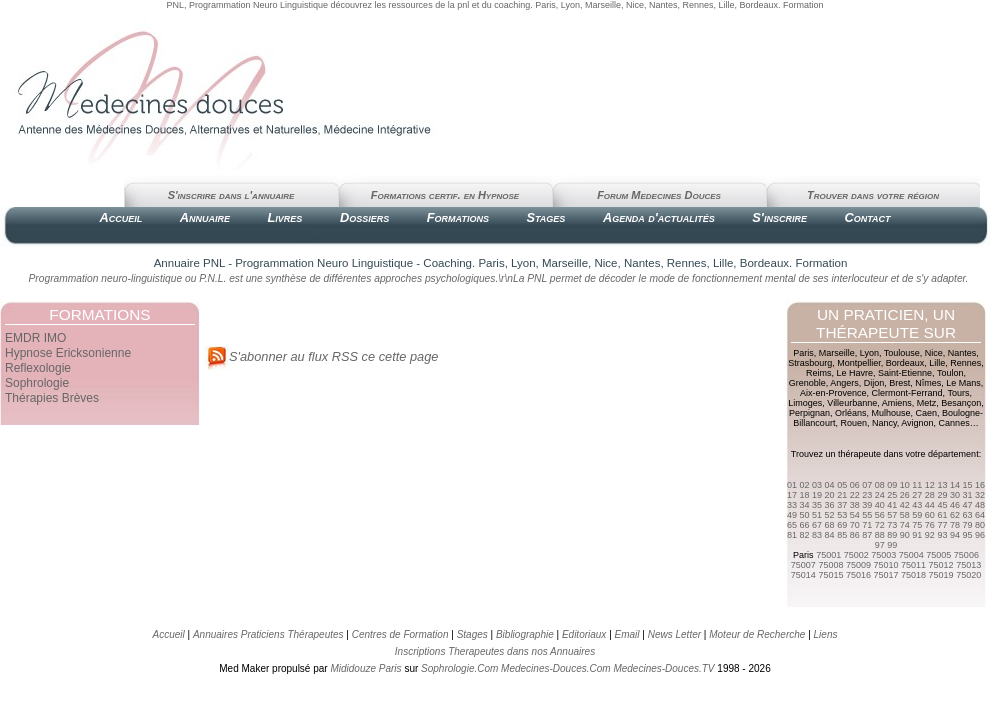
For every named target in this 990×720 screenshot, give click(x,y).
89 (892, 535)
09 (892, 485)
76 (930, 525)
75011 (913, 565)
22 (855, 495)
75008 (830, 565)
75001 (828, 555)
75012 (941, 565)
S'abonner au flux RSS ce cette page (321, 356)
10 (905, 485)
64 (980, 515)
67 (817, 525)
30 (955, 495)
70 (855, 525)
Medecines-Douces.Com (556, 668)
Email (627, 634)
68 (830, 525)
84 (830, 535)
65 (792, 525)
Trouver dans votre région (873, 195)
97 (880, 545)
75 (917, 525)
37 (842, 505)
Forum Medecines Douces (659, 195)
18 (805, 495)
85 (842, 535)
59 (917, 515)
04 (830, 485)
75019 (941, 575)
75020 (968, 575)
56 (880, 515)
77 (942, 525)
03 (817, 485)
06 (855, 485)
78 (955, 525)
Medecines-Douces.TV (663, 668)
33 (792, 505)
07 (867, 485)
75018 (913, 575)
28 (930, 495)
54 (855, 515)
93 (942, 535)
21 (842, 495)
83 (817, 535)
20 (830, 495)
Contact (867, 217)
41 (892, 505)
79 (967, 525)
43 (917, 505)
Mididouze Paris (365, 668)
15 (967, 485)
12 (930, 485)
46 (955, 505)
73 (892, 525)
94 (955, 535)
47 (967, 505)
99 (892, 545)
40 (880, 505)
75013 (968, 565)
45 (942, 505)
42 (905, 505)
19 (817, 495)
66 (805, 525)
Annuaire (205, 217)
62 (955, 515)
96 (980, 535)
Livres (285, 217)
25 (892, 495)
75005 (938, 555)
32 (980, 495)
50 (805, 515)
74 (905, 525)
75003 (883, 555)
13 (942, 485)
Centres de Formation (400, 634)
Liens (826, 634)
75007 (803, 565)
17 (792, 495)
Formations (458, 217)
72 (880, 525)
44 (930, 505)
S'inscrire (779, 217)
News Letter (674, 634)
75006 (966, 555)
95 (967, 535)
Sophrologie (37, 383)
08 (880, 485)
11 (917, 485)
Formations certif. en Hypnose (445, 195)
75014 (803, 575)
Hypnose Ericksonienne (68, 353)
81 (792, 535)
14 (955, 485)
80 (980, 525)
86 (855, 535)
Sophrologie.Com (459, 668)
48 (980, 505)
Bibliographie (525, 634)
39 (867, 505)
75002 (856, 555)
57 (892, 515)
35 (817, 505)
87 (867, 535)
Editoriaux (584, 634)
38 (855, 505)
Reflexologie (38, 368)
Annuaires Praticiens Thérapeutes (269, 634)
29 (942, 495)
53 (842, 515)
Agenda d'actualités (659, 217)
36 (830, 505)
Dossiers (364, 217)
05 (842, 485)
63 (967, 515)
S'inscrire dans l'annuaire (231, 195)
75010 (885, 565)
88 (880, 535)
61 (942, 515)
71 (867, 525)
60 (930, 515)
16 (980, 485)
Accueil (120, 217)
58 (905, 515)
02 (805, 485)
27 (917, 495)
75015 (830, 575)
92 (930, 535)
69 (842, 525)
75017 (885, 575)
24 (880, 495)
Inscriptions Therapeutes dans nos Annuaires (495, 651)
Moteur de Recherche (757, 634)
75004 (911, 555)
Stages (545, 217)
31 (967, 495)
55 (867, 515)
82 (805, 535)
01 (792, 485)
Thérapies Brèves (52, 398)
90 (905, 535)
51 (817, 515)
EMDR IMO (35, 338)
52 (830, 515)
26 (905, 495)
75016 (858, 575)
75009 (858, 565)
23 (867, 495)
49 (792, 515)
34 (805, 505)
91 (917, 535)
